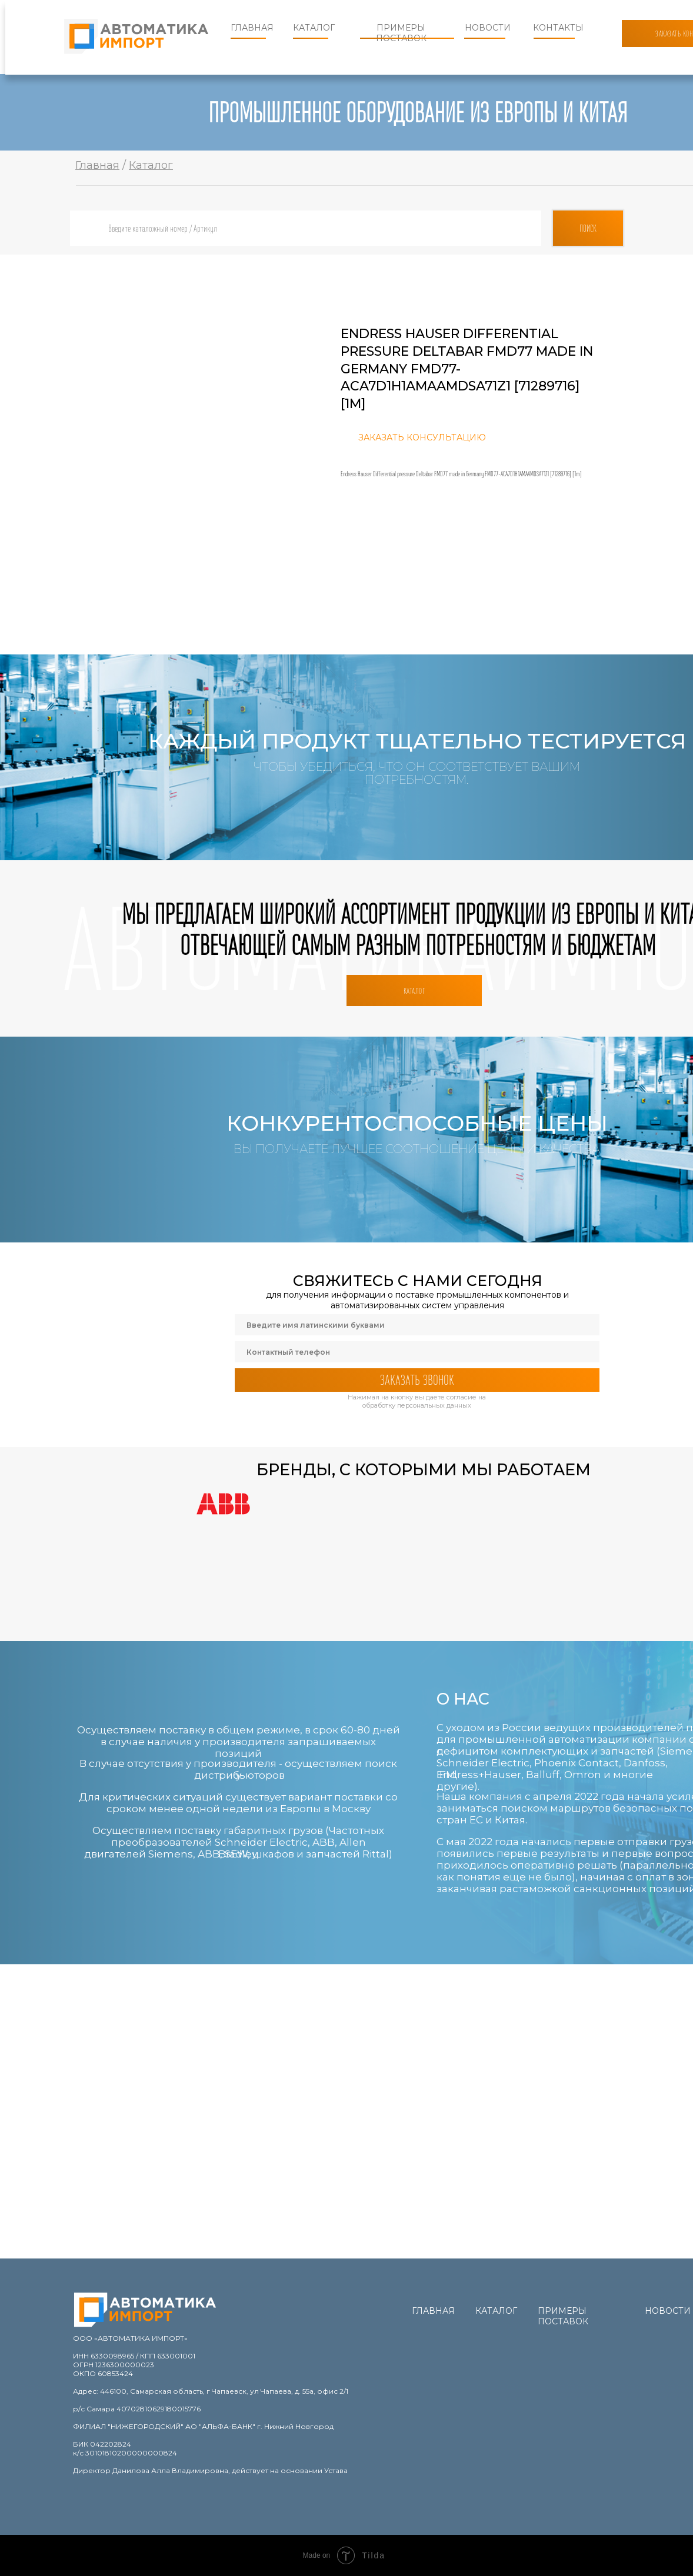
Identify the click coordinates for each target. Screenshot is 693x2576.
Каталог (314, 27)
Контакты (558, 27)
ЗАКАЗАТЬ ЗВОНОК (417, 1380)
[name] (417, 1324)
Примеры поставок (401, 33)
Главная (252, 27)
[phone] (417, 1351)
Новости (488, 27)
